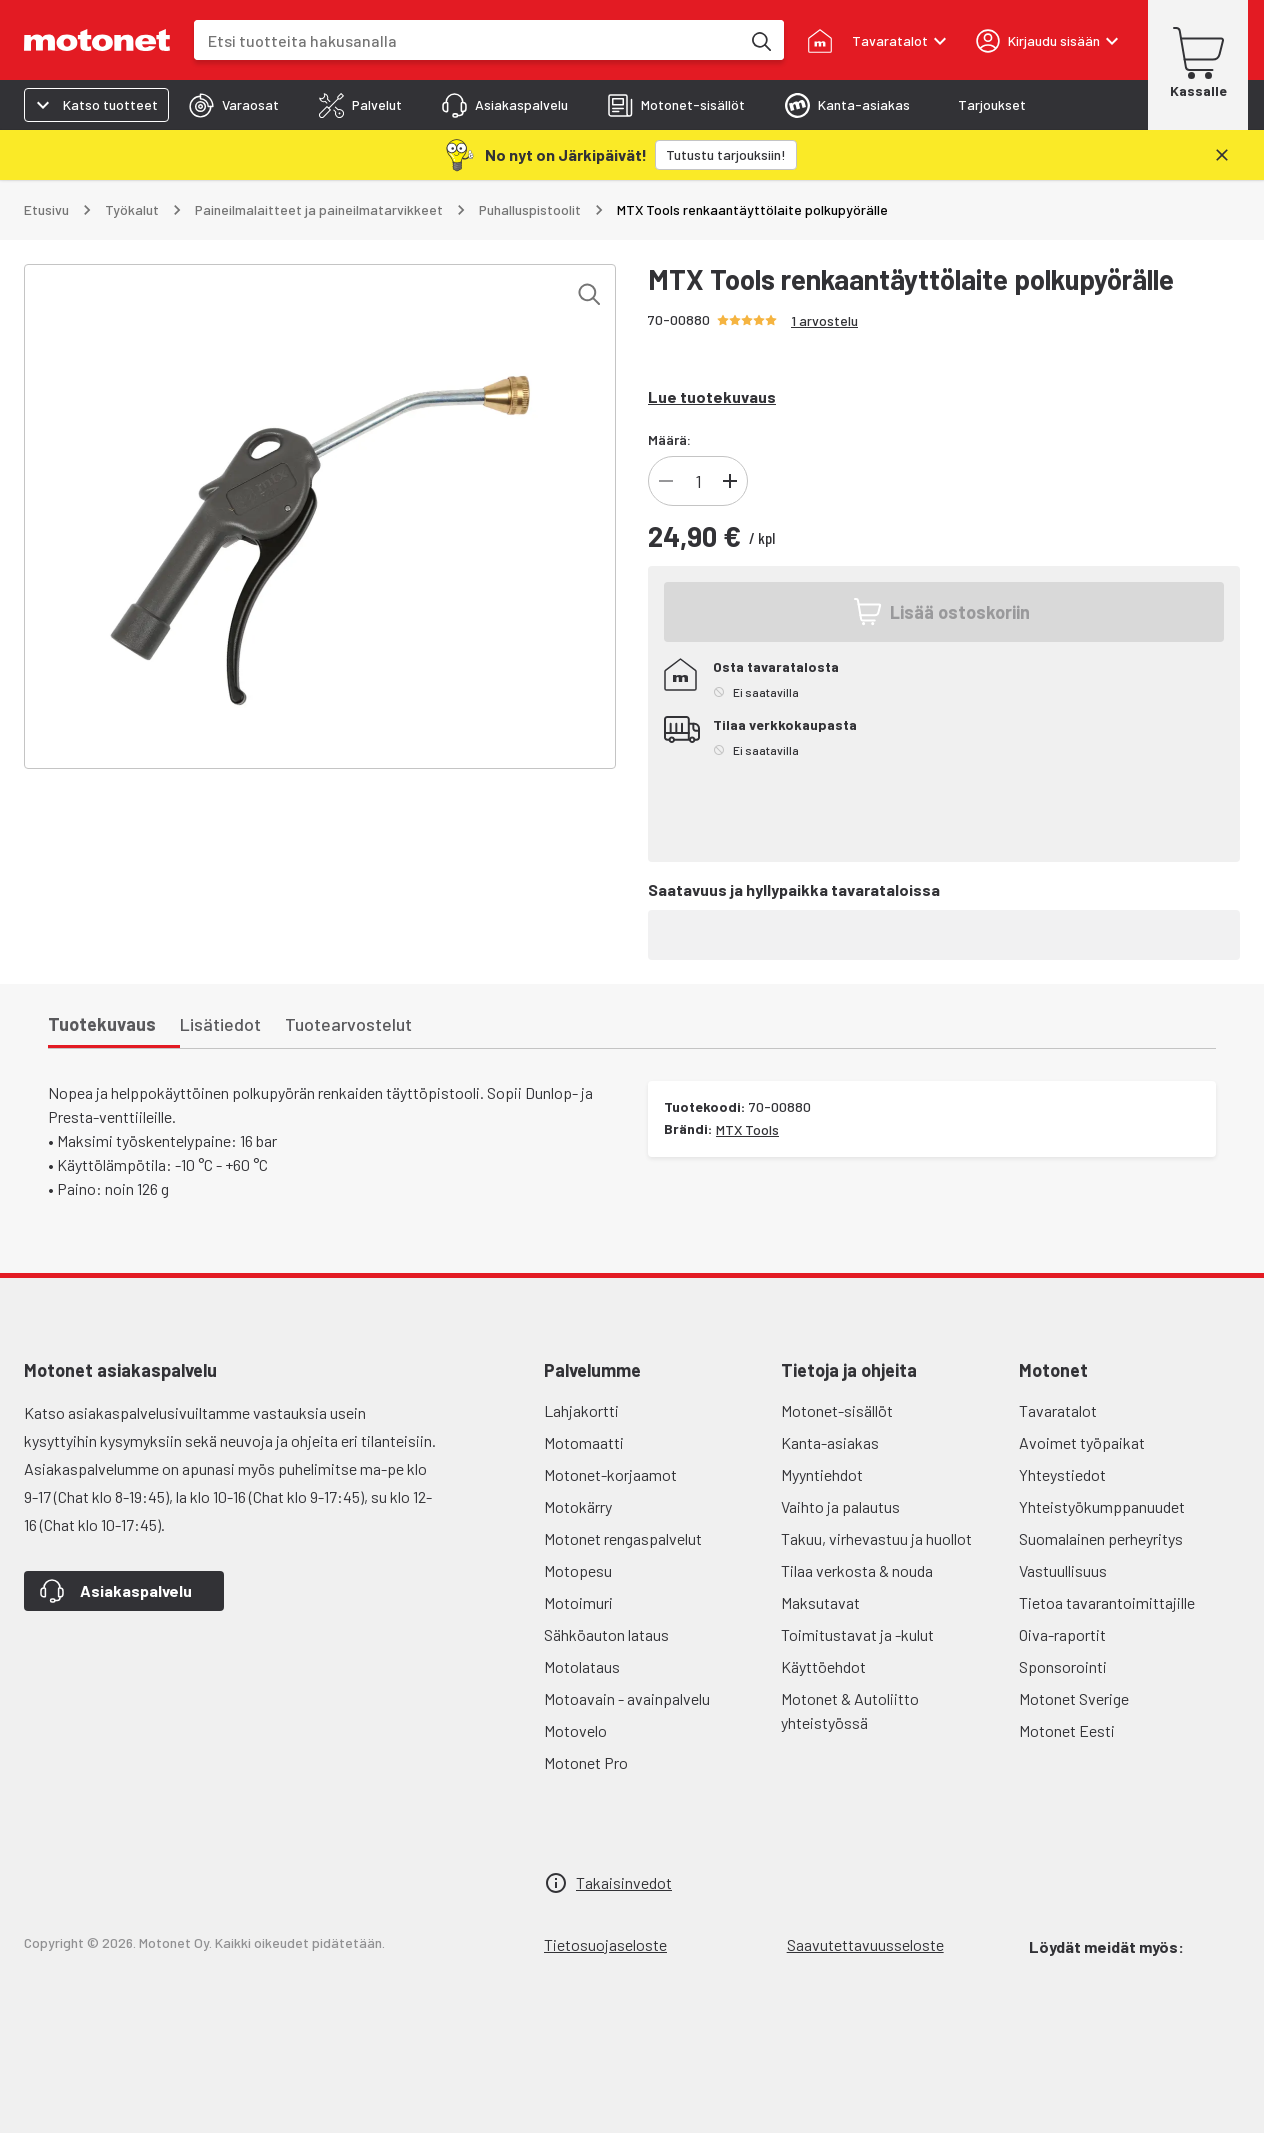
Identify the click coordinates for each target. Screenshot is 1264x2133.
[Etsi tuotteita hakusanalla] (760, 40)
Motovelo (575, 1730)
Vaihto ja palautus (840, 1506)
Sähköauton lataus (606, 1634)
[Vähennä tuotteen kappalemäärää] (666, 481)
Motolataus (582, 1666)
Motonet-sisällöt (837, 1410)
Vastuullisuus (1063, 1570)
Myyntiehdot (822, 1474)
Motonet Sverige (1074, 1698)
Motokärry (578, 1506)
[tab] (234, 105)
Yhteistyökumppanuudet (1102, 1506)
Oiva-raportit (1062, 1634)
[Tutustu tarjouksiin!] (726, 155)
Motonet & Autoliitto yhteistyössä (850, 1710)
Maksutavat (820, 1602)
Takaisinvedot (624, 1882)
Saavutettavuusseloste (865, 1944)
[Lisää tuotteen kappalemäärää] (730, 481)
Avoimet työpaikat (1082, 1442)
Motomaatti (584, 1442)
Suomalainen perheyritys (1101, 1538)
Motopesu (578, 1570)
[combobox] (467, 40)
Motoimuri (578, 1602)
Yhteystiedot (1062, 1474)
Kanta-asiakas (830, 1442)
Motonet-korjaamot (610, 1474)
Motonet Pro (586, 1762)
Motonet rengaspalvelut (623, 1538)
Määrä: (669, 439)
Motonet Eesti (1067, 1730)
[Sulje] (1222, 155)
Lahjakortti (581, 1410)
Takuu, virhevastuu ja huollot (876, 1538)
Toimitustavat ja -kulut (857, 1634)
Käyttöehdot (823, 1666)
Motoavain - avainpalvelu (627, 1698)
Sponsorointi (1063, 1666)
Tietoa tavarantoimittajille (1107, 1602)
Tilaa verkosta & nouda (857, 1570)
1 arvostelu (824, 320)
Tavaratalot (1058, 1410)
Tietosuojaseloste (605, 1944)
